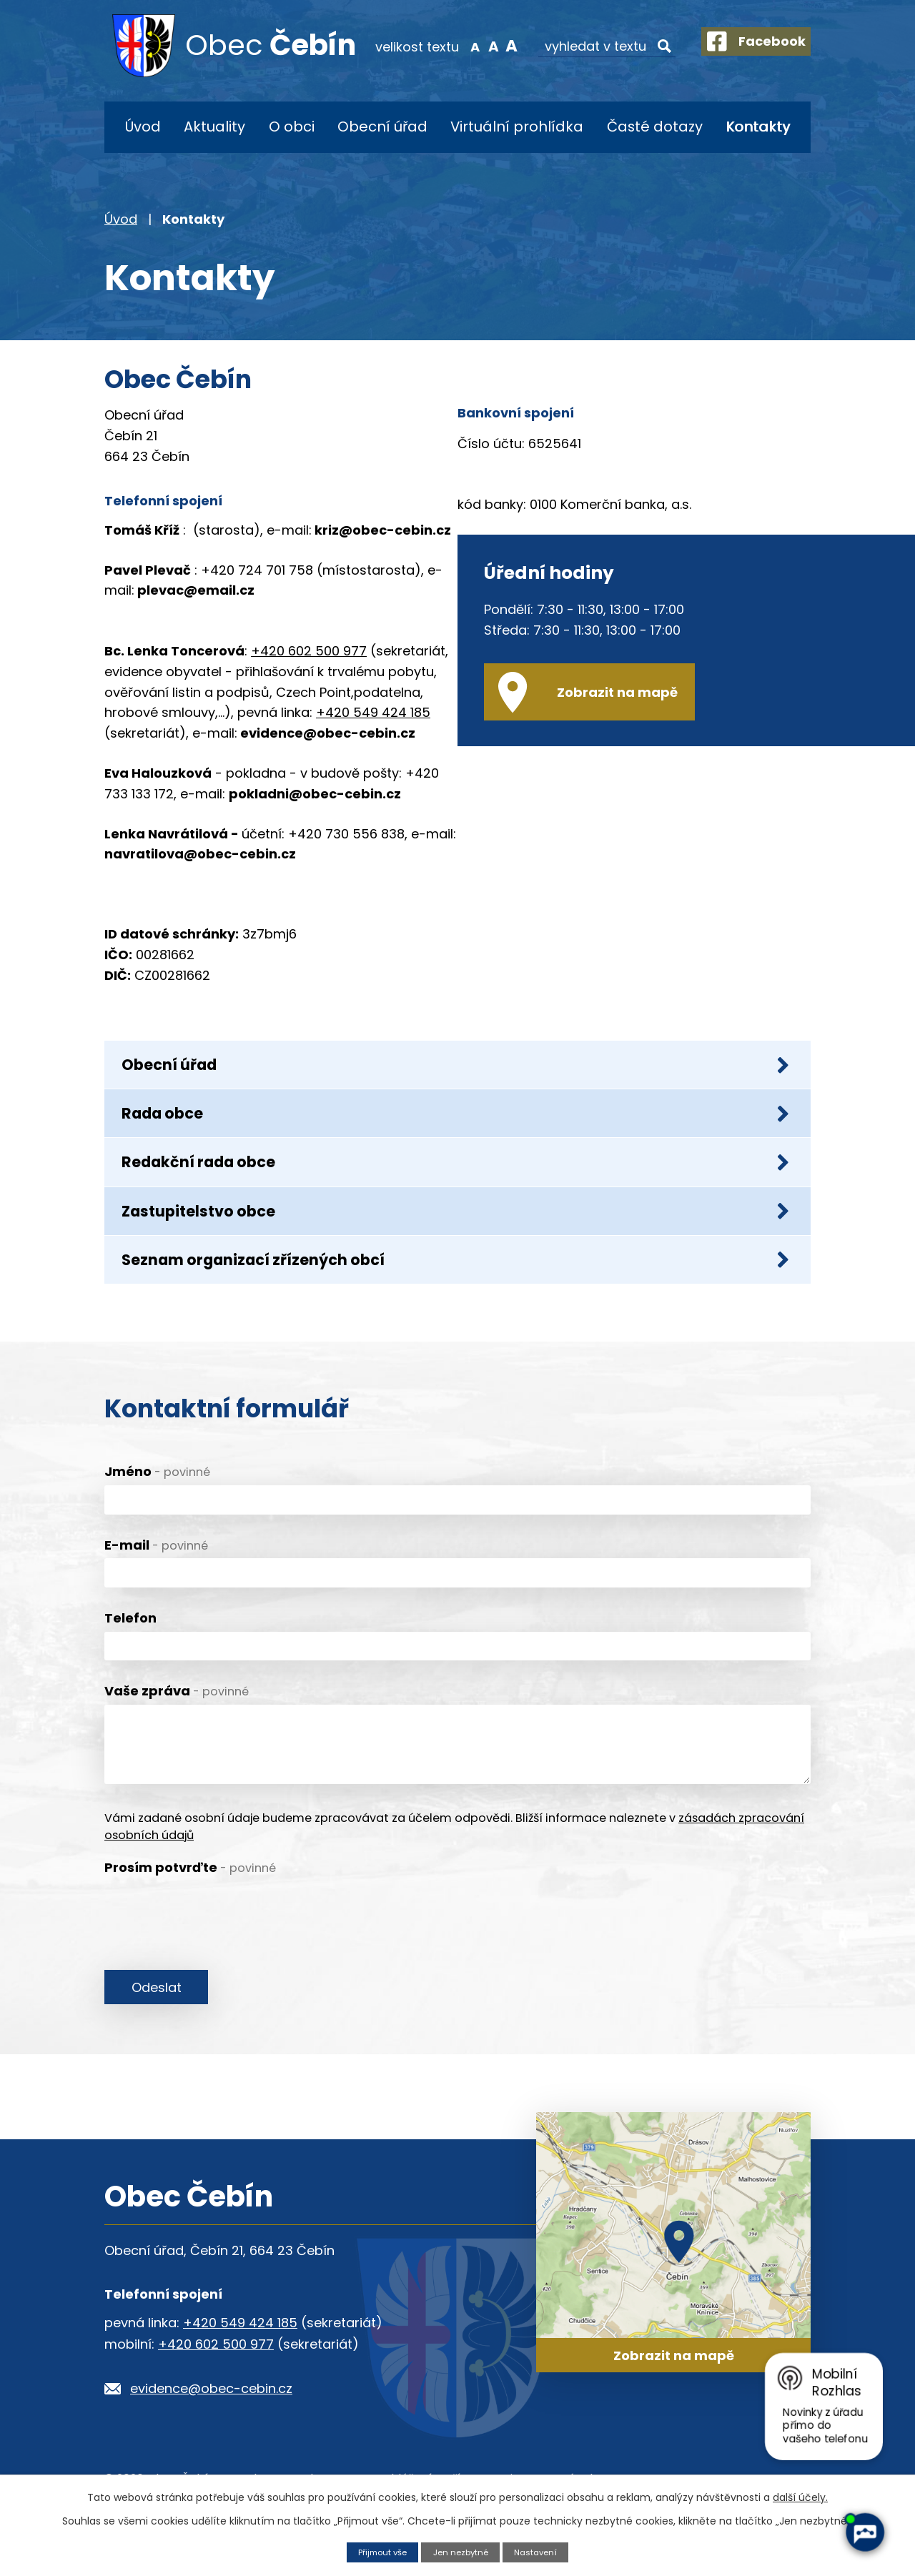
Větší (495, 45)
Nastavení (542, 2551)
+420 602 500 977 (309, 651)
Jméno (157, 1512)
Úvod (143, 127)
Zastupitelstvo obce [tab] (455, 1239)
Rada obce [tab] (455, 1125)
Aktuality (214, 127)
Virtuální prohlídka (516, 127)
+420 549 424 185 (373, 712)
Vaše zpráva (176, 1732)
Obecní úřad (382, 127)
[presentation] (213, 1950)
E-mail (156, 1586)
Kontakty (758, 127)
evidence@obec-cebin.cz (211, 2433)
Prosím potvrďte (190, 1908)
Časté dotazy (655, 127)
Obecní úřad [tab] (455, 1068)
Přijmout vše (377, 2551)
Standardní (477, 45)
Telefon (130, 1659)
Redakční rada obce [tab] (455, 1181)
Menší (459, 45)
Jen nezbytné (462, 2551)
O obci (292, 127)
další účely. (800, 2497)
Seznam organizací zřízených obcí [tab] (455, 1295)
